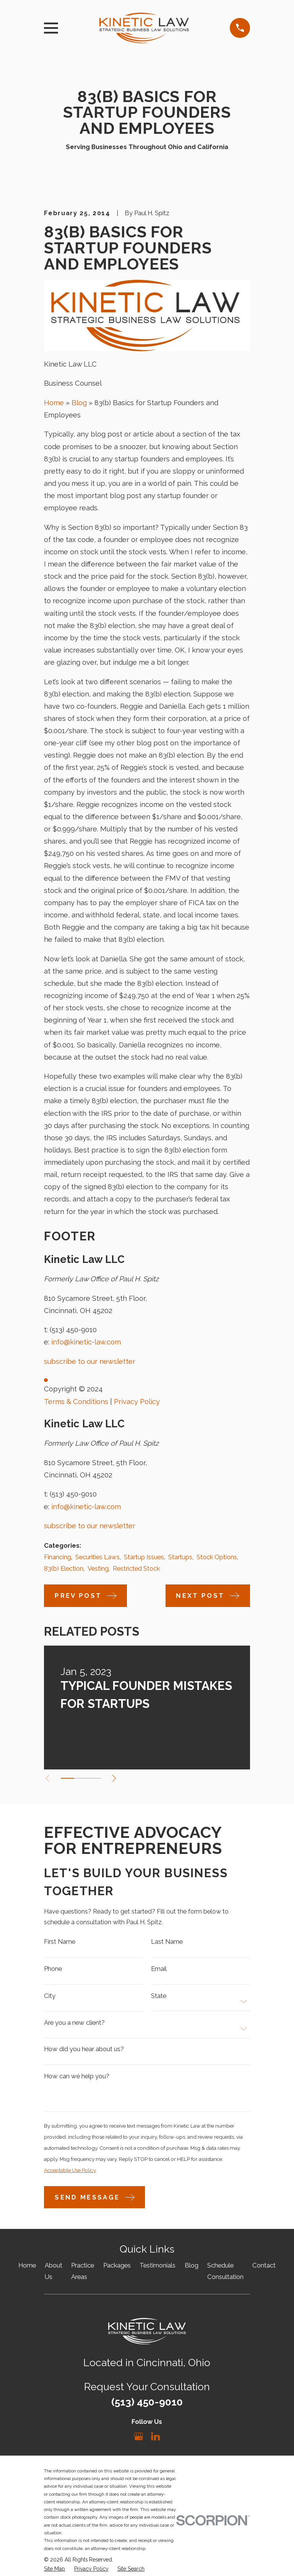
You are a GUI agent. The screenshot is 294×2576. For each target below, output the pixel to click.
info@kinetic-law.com (86, 1342)
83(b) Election (63, 1568)
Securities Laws (97, 1557)
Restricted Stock (136, 1568)
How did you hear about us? (84, 2051)
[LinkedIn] (155, 2440)
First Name (59, 1942)
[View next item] (117, 1778)
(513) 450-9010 (73, 1330)
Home (54, 403)
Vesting (98, 1568)
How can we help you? (76, 2078)
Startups (180, 1557)
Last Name (167, 1942)
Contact (264, 2269)
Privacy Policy (137, 1402)
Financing (57, 1557)
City (49, 1997)
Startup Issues (144, 1557)
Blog (79, 403)
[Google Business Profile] (138, 2440)
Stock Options (217, 1557)
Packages (117, 2269)
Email (159, 1970)
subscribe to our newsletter (89, 1361)
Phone (53, 1970)
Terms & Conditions (76, 1402)
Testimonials (157, 2269)
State (158, 1997)
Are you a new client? (74, 2024)
